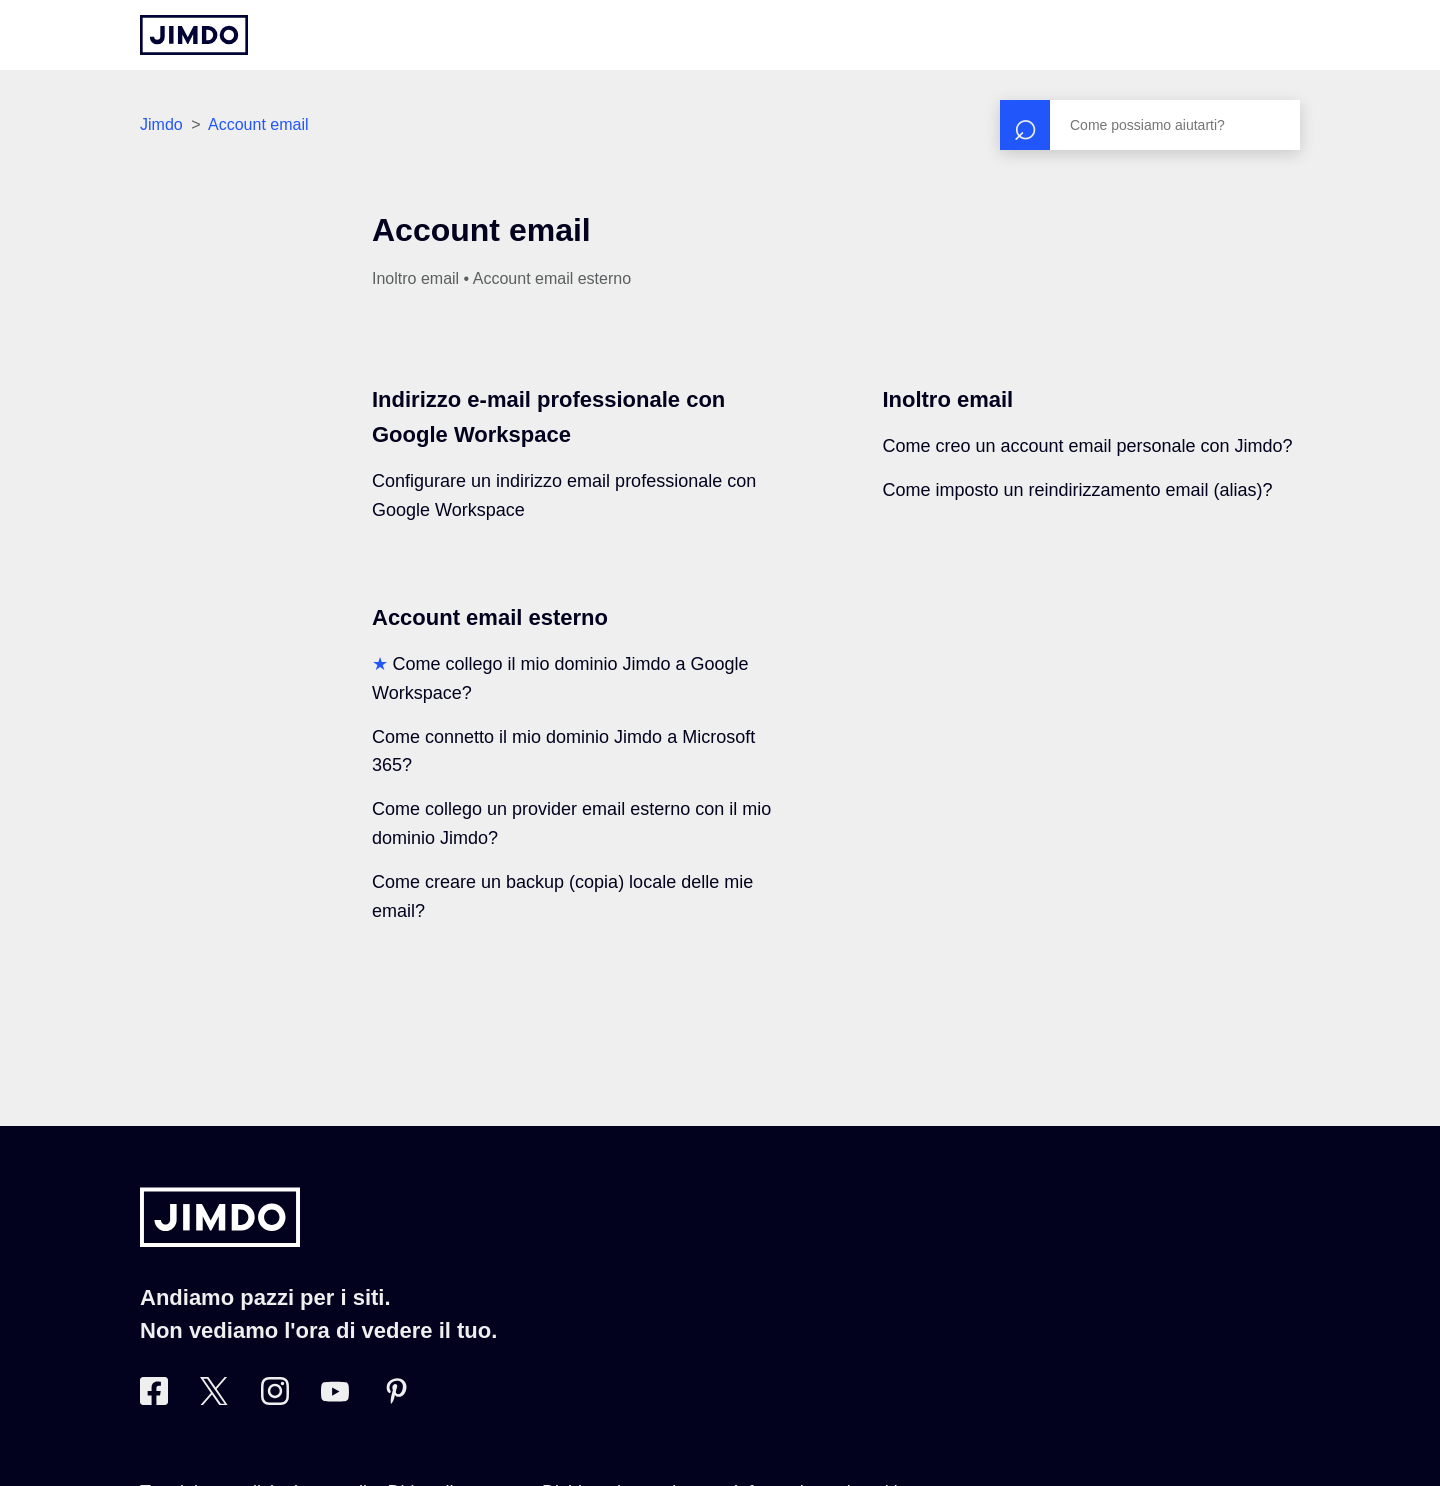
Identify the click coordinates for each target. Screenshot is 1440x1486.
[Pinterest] (396, 1399)
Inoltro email (947, 399)
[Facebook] (154, 1399)
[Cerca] (1150, 125)
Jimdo (161, 124)
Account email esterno (490, 617)
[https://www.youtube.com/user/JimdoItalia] (335, 1399)
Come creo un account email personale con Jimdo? (1087, 446)
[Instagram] (275, 1399)
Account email (258, 124)
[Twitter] (214, 1399)
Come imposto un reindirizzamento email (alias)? (1077, 490)
